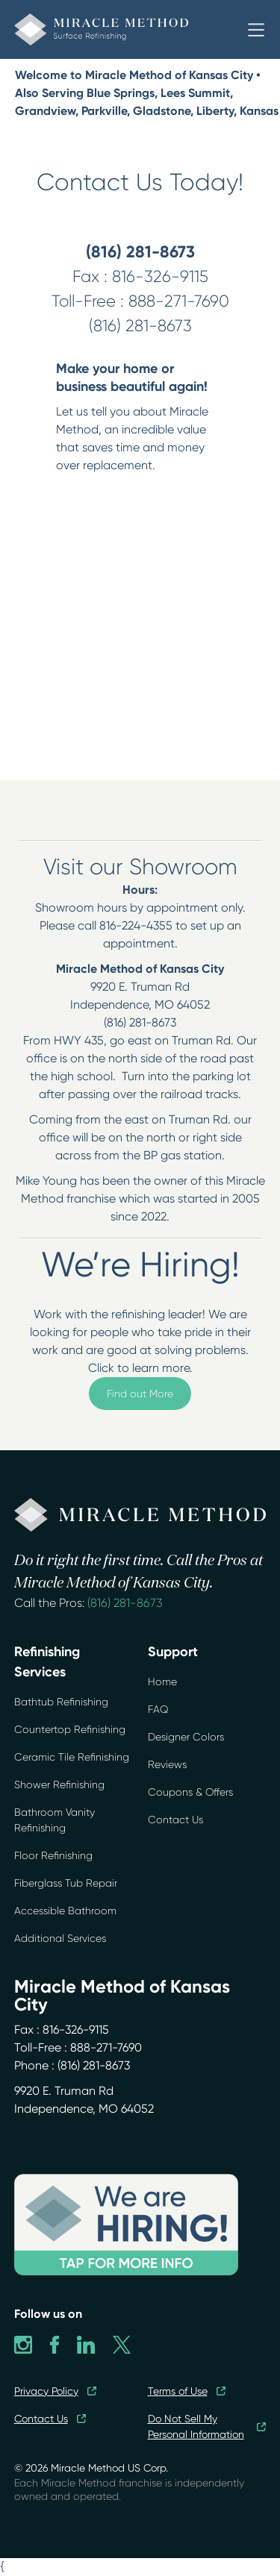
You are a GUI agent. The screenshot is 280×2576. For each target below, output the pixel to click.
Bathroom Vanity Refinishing (54, 1820)
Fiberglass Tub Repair (65, 1883)
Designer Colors (186, 1737)
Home (162, 1681)
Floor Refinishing (53, 1855)
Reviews (167, 1764)
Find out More (140, 1394)
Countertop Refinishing (69, 1729)
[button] (256, 30)
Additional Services (60, 1938)
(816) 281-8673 (125, 1603)
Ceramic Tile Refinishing (71, 1757)
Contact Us (175, 1820)
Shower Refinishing (59, 1784)
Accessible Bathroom (65, 1911)
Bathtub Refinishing (61, 1702)
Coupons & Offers (190, 1792)
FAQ (158, 1709)
